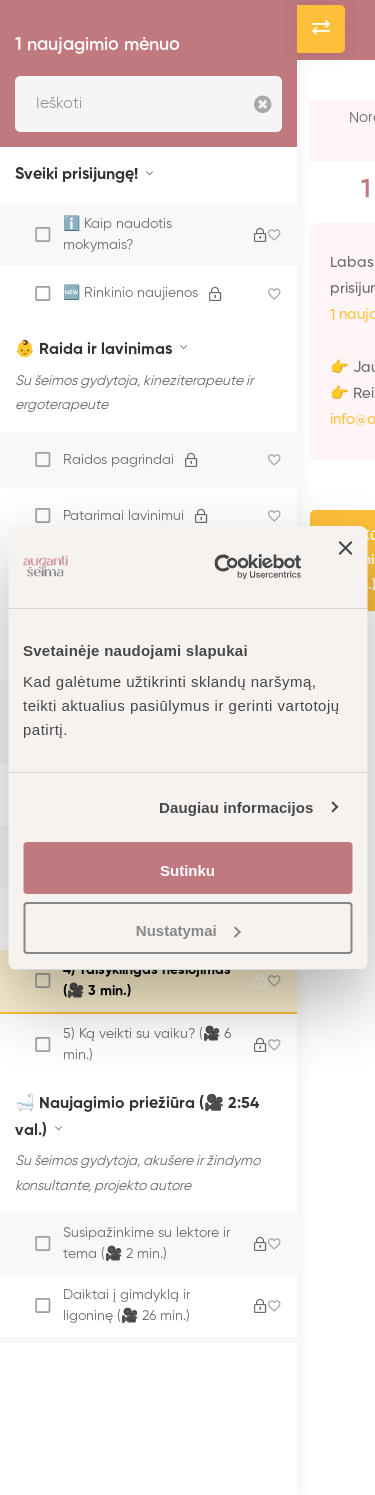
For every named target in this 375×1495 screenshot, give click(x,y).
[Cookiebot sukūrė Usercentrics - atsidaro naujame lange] (223, 567)
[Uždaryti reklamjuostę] (345, 567)
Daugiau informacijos (236, 807)
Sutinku (187, 870)
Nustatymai (188, 930)
